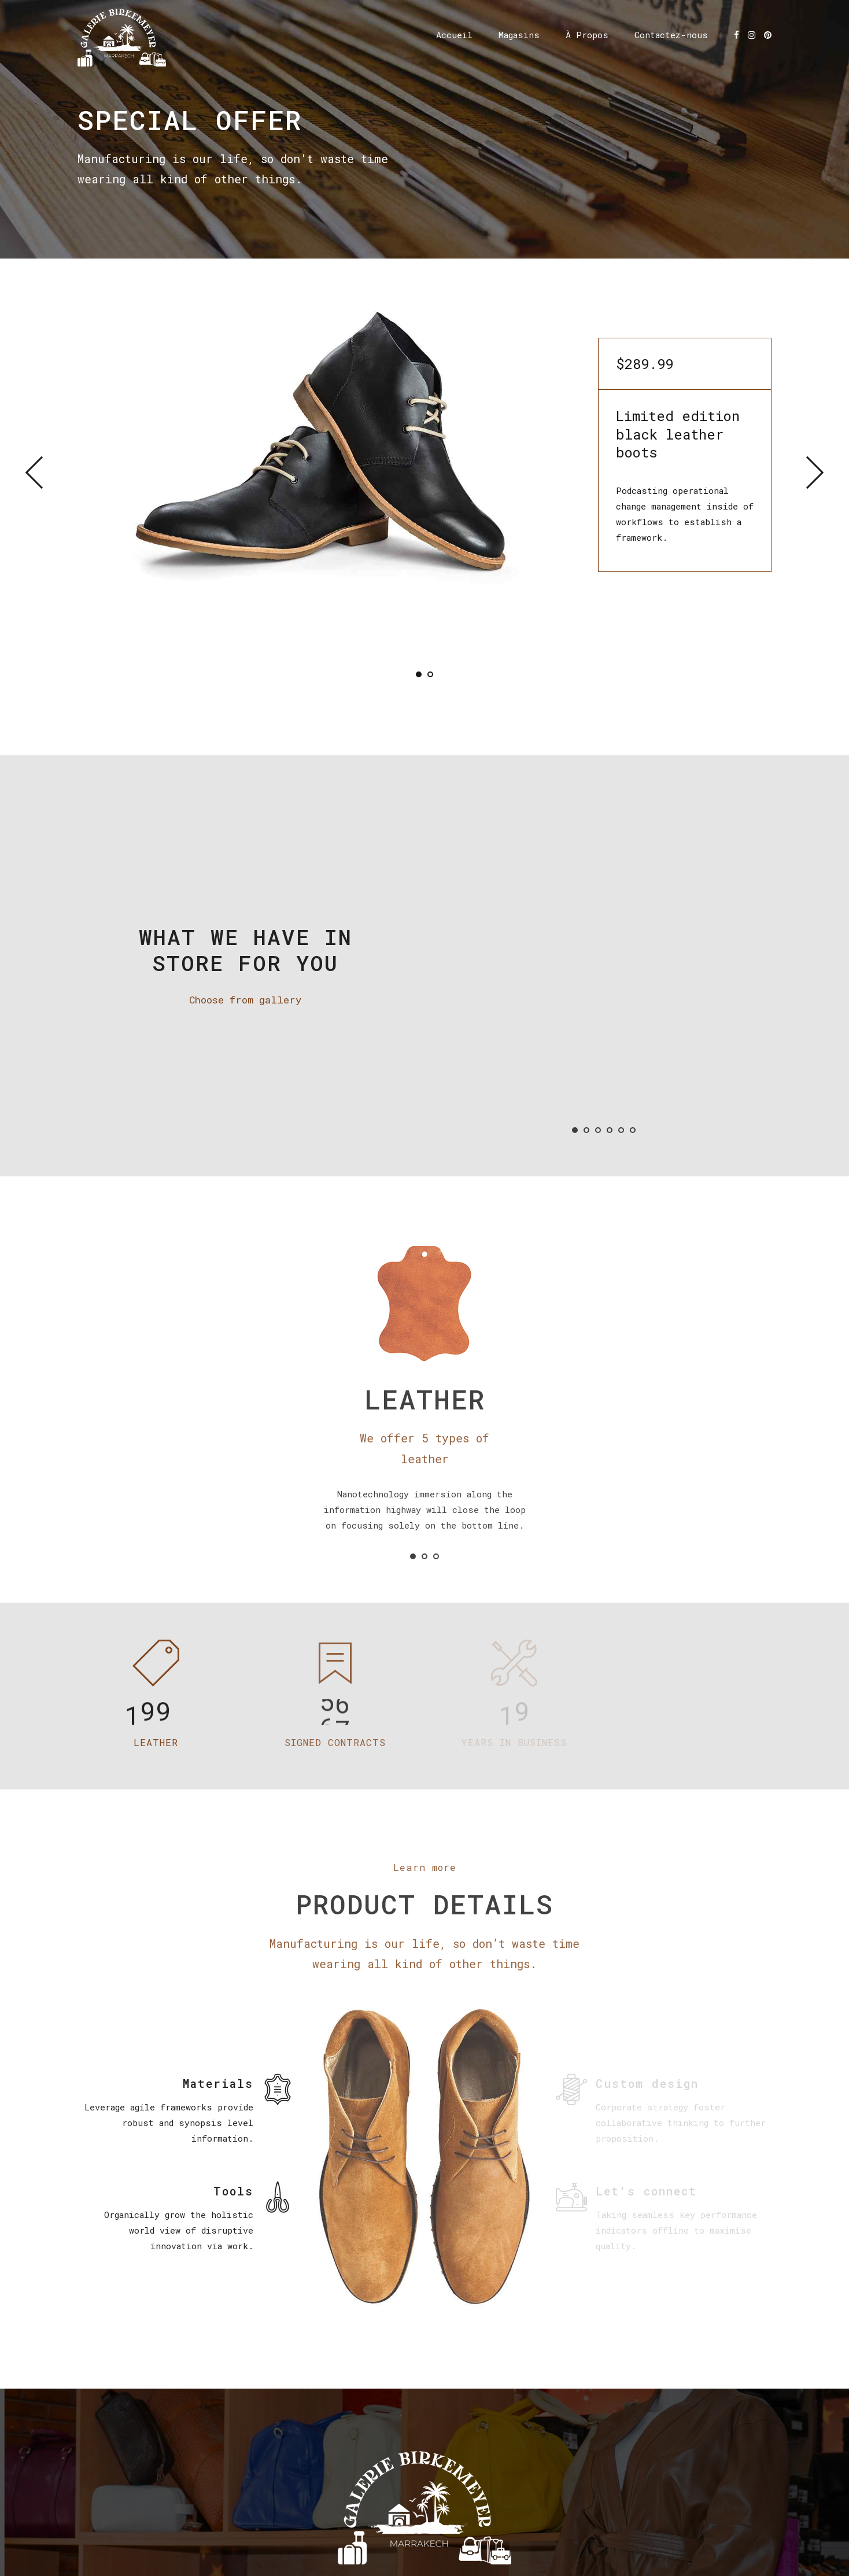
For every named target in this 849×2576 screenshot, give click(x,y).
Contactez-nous (671, 34)
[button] (41, 472)
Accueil (454, 34)
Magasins (519, 34)
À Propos (587, 34)
